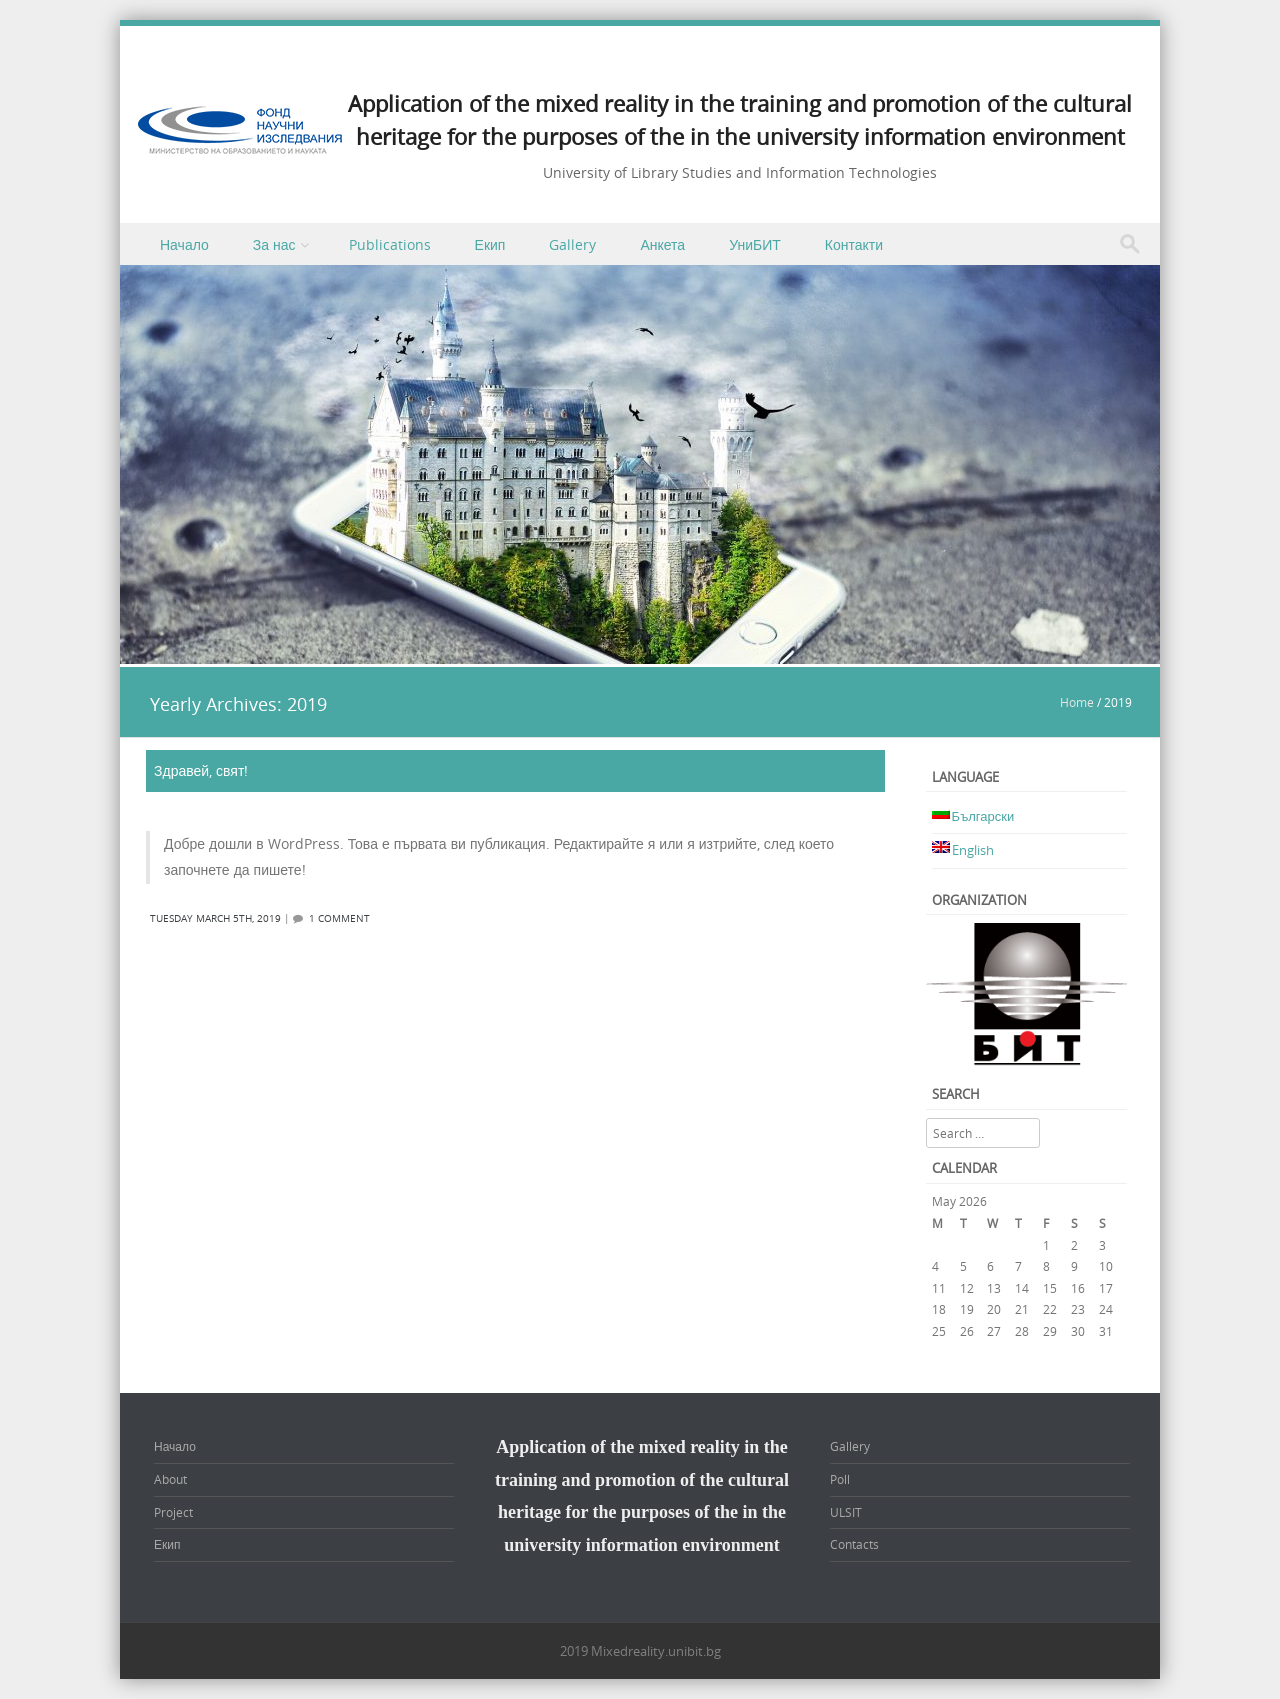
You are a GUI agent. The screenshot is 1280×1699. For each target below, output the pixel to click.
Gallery (572, 244)
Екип (490, 244)
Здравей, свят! (201, 770)
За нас (274, 244)
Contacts (854, 1544)
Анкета (662, 244)
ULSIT (846, 1512)
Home (1077, 702)
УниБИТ (755, 244)
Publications (390, 244)
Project (173, 1512)
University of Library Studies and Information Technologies (740, 172)
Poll (840, 1479)
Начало (184, 244)
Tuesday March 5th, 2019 (215, 918)
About (170, 1479)
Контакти (854, 244)
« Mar (948, 1353)
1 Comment (339, 918)
